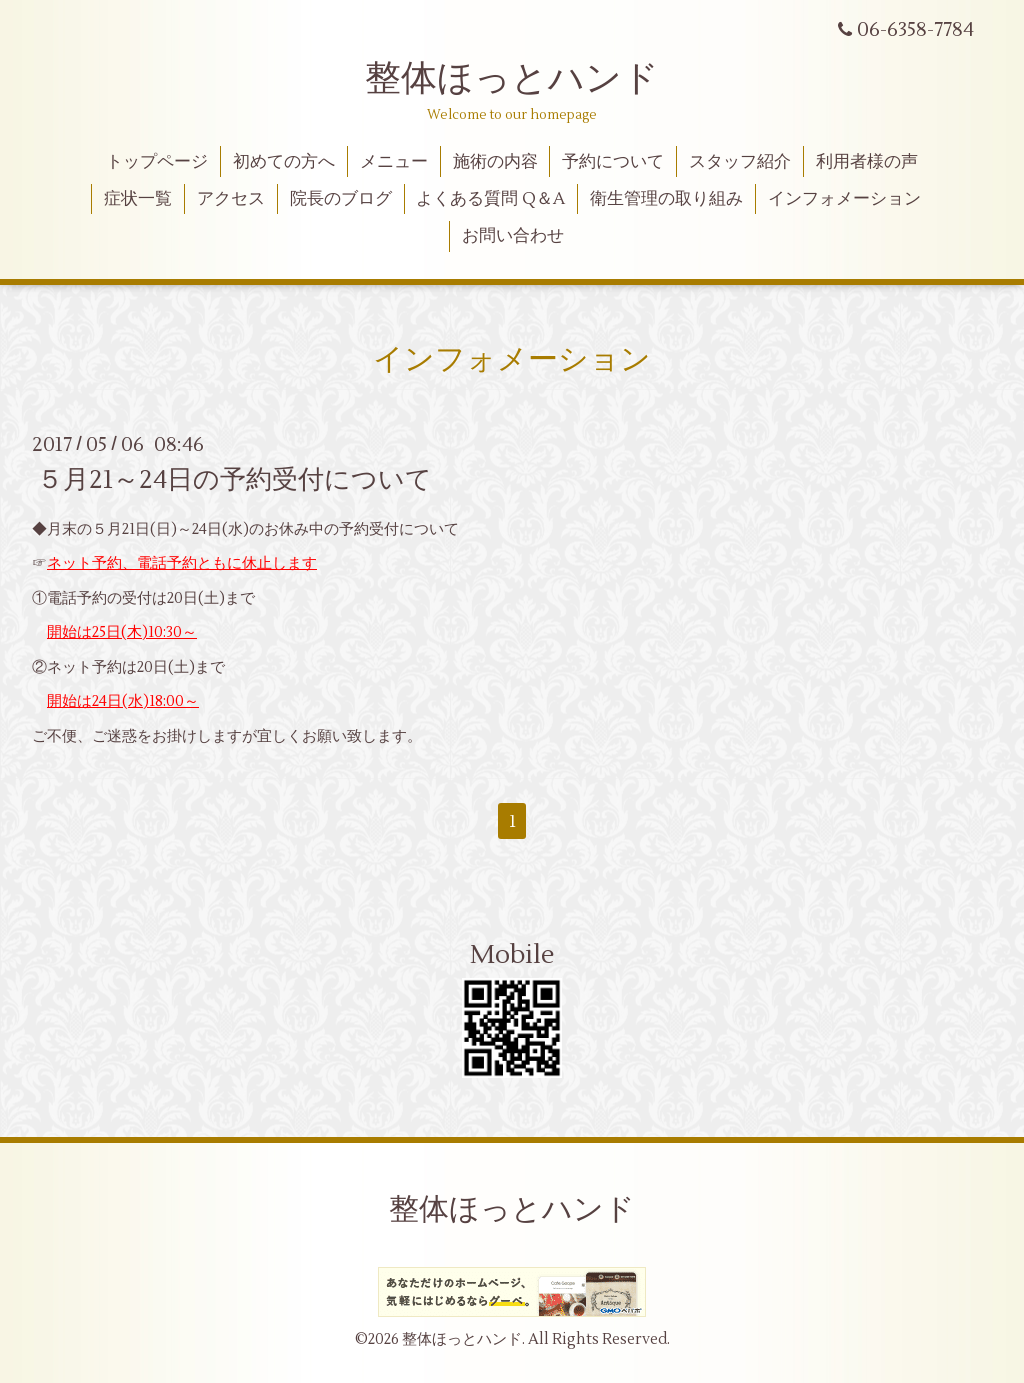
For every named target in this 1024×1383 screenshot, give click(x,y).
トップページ (157, 162)
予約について (613, 162)
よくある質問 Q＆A (490, 199)
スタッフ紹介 (740, 162)
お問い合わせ (513, 236)
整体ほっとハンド (512, 79)
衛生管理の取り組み (666, 199)
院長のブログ (341, 199)
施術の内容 (495, 162)
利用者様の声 (867, 162)
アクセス (231, 199)
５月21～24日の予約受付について (234, 480)
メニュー (394, 162)
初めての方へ (284, 162)
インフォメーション (844, 199)
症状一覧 (138, 199)
